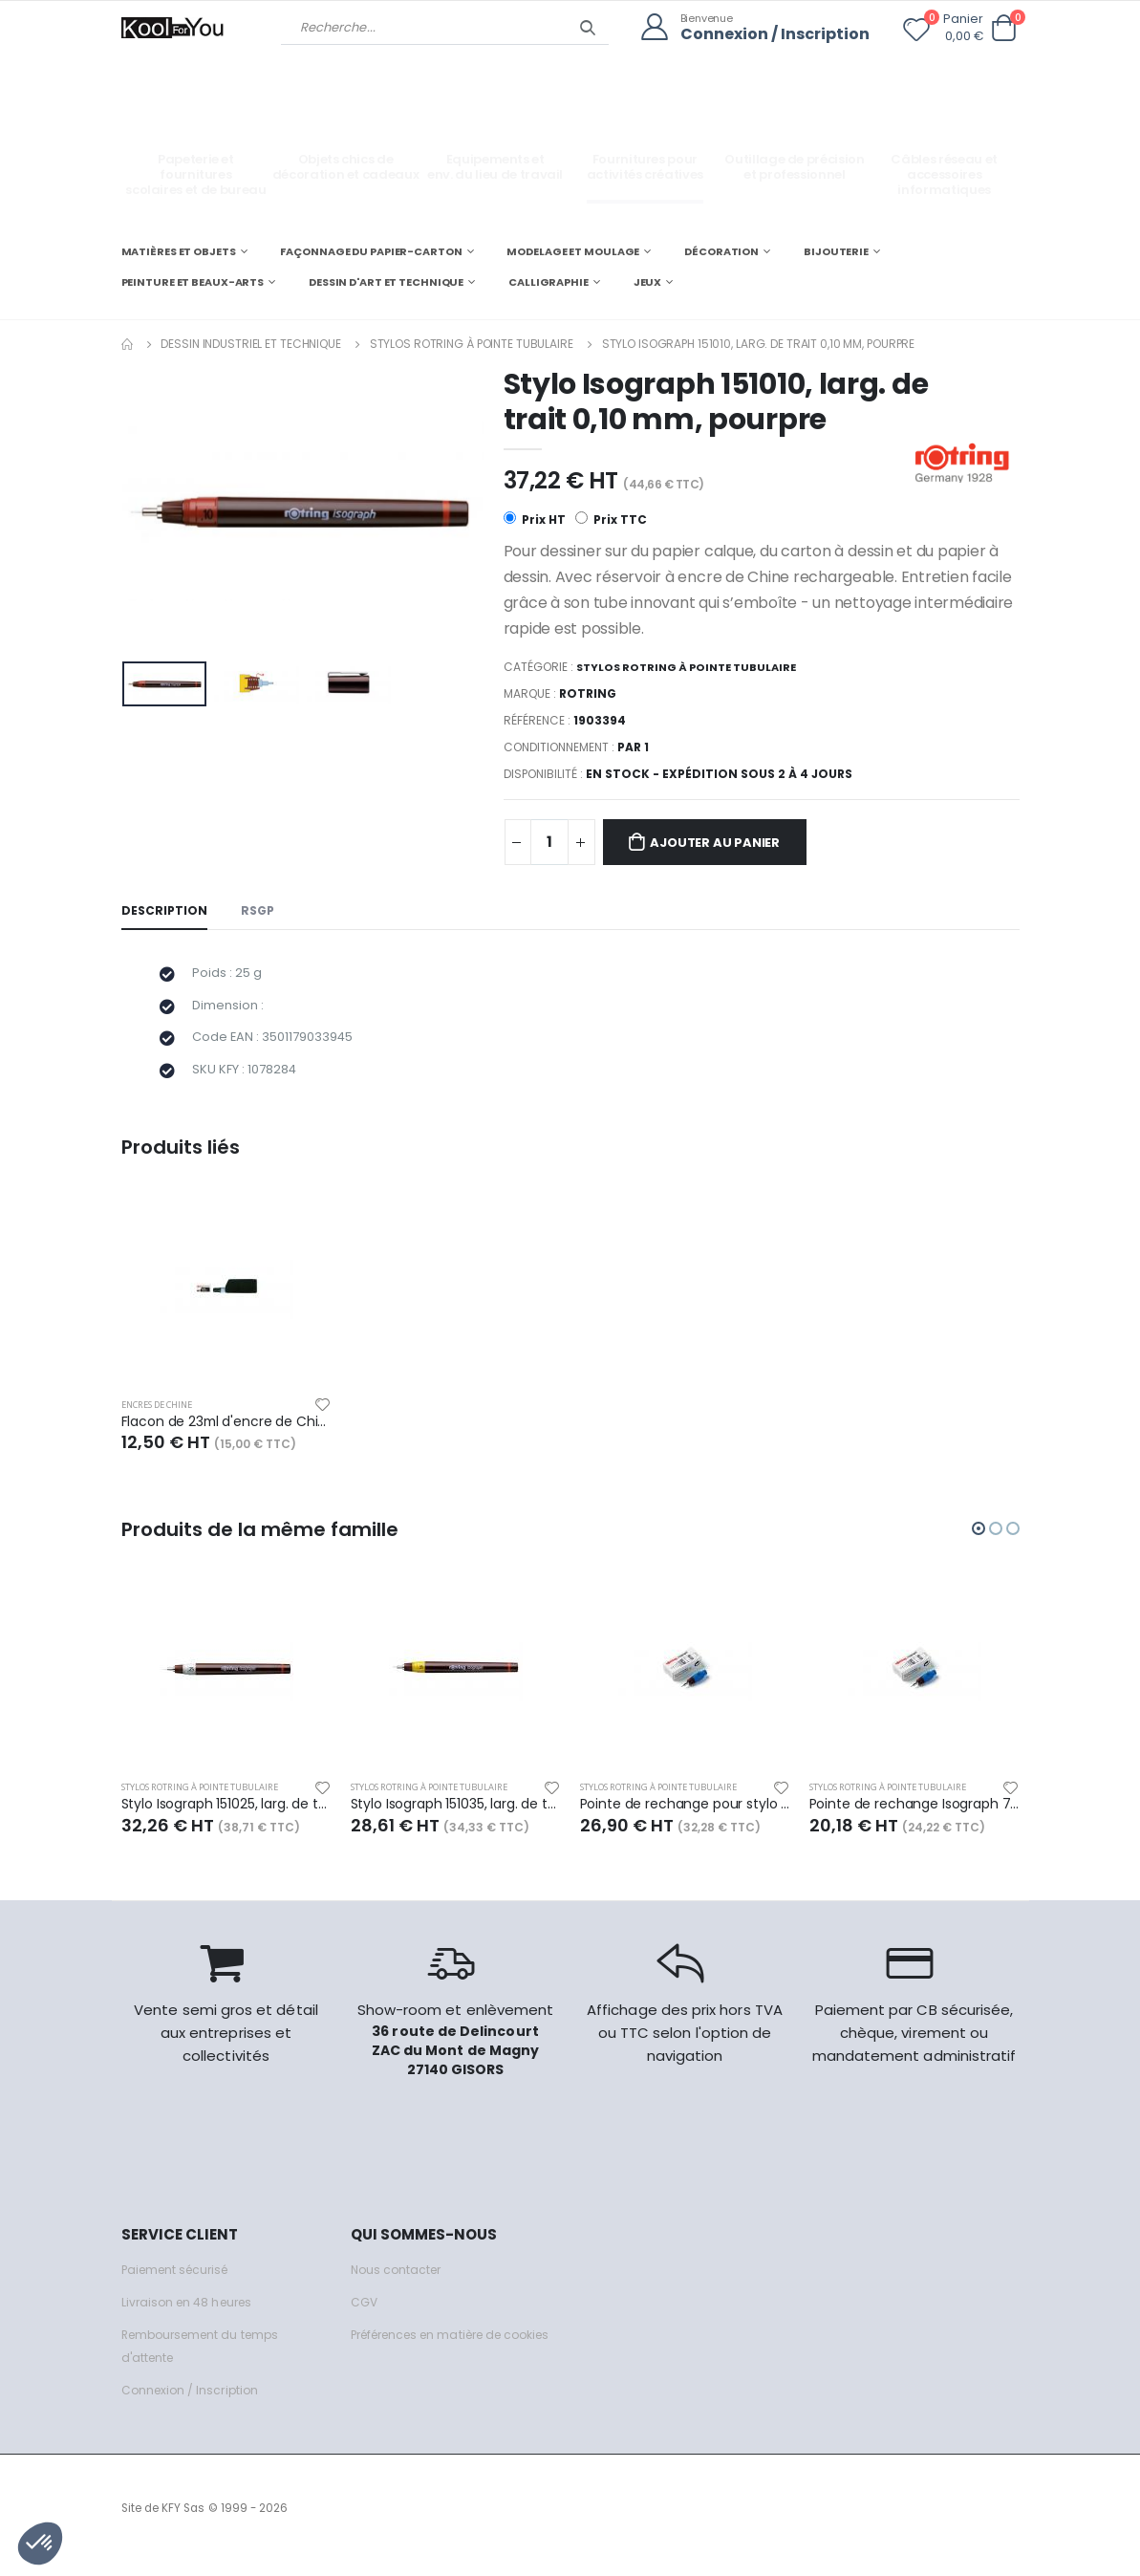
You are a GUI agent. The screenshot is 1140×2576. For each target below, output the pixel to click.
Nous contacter (399, 2284)
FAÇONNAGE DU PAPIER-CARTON (371, 250)
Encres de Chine (165, 1415)
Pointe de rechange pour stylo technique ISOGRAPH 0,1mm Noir (685, 1818)
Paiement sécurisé (180, 2284)
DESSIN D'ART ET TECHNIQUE (386, 281)
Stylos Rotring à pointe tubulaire (471, 343)
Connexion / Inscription (770, 34)
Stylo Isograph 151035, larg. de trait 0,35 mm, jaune (456, 1818)
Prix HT (535, 519)
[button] (1004, 28)
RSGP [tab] (261, 912)
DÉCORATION (721, 250)
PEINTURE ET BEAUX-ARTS (193, 281)
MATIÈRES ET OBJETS (178, 250)
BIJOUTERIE (836, 250)
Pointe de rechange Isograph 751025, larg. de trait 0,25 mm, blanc (914, 1818)
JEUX (648, 281)
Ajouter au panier (725, 843)
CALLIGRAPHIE (548, 281)
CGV (364, 2316)
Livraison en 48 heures (191, 2316)
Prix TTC (612, 519)
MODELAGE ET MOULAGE (572, 250)
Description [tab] (165, 912)
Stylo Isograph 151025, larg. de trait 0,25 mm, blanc (226, 1818)
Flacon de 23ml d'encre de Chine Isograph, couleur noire (226, 1433)
